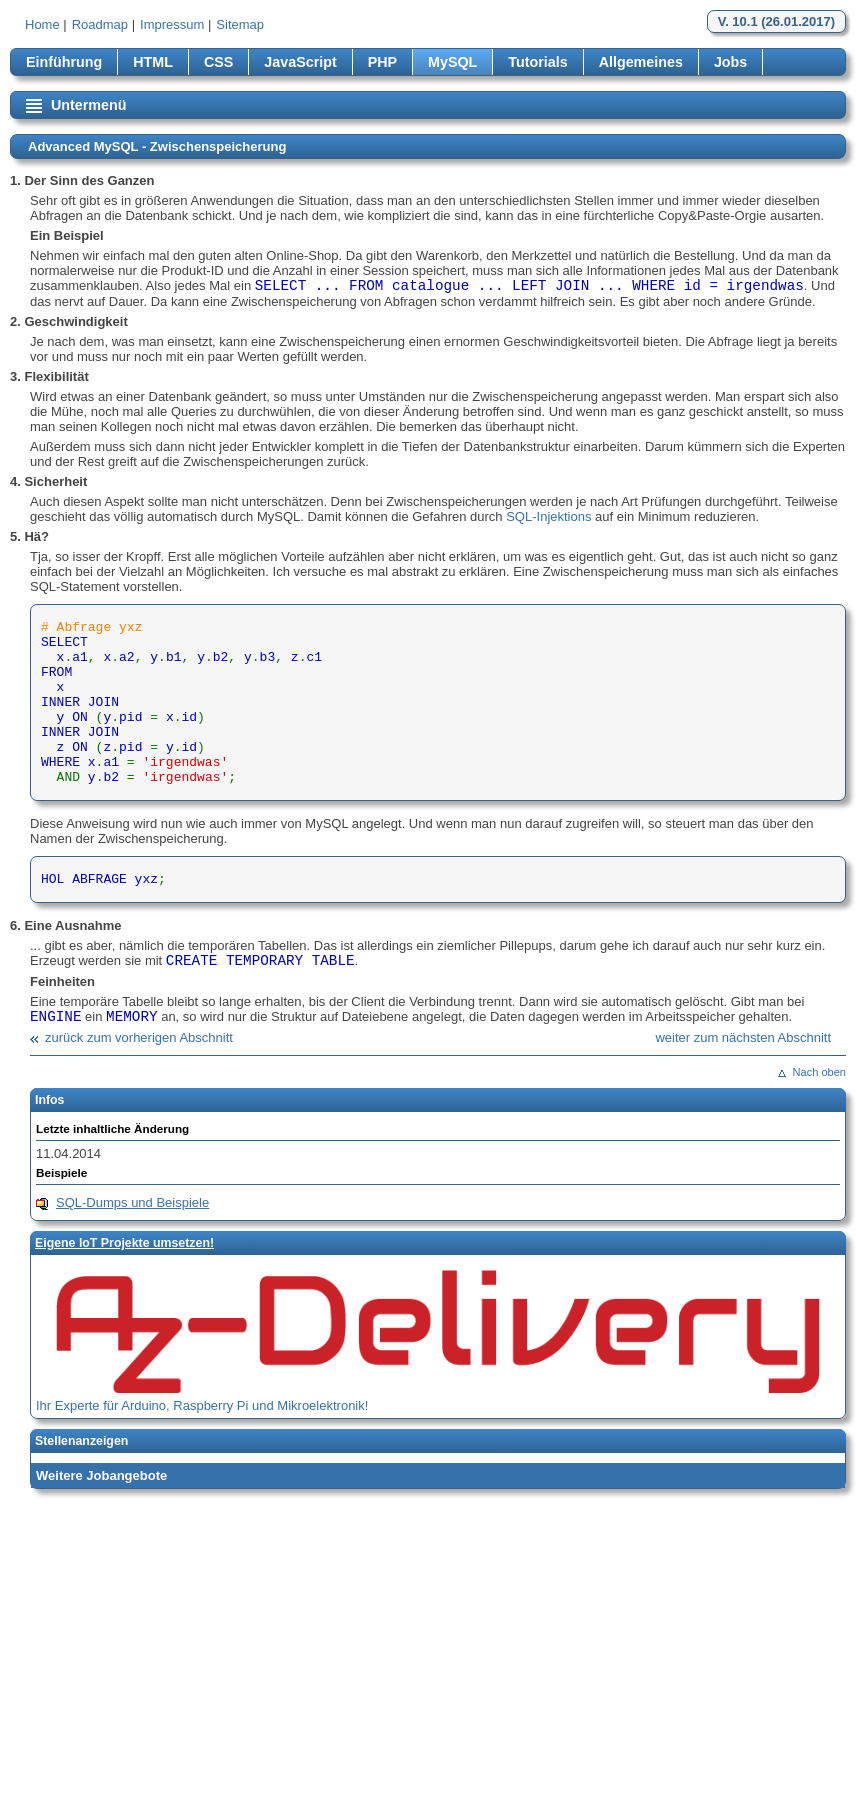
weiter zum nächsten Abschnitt (743, 1037)
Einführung (64, 62)
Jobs (730, 62)
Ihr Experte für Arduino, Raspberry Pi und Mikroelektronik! (202, 1405)
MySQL (452, 62)
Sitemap (240, 24)
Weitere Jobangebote (101, 1475)
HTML (153, 62)
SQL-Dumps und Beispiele (132, 1202)
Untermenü (88, 105)
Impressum (172, 24)
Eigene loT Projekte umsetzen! (124, 1243)
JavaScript (300, 62)
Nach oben (819, 1072)
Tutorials (537, 62)
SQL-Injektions (548, 516)
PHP (382, 62)
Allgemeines (641, 62)
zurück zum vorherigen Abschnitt (139, 1037)
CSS (218, 62)
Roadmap (100, 24)
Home (42, 24)
